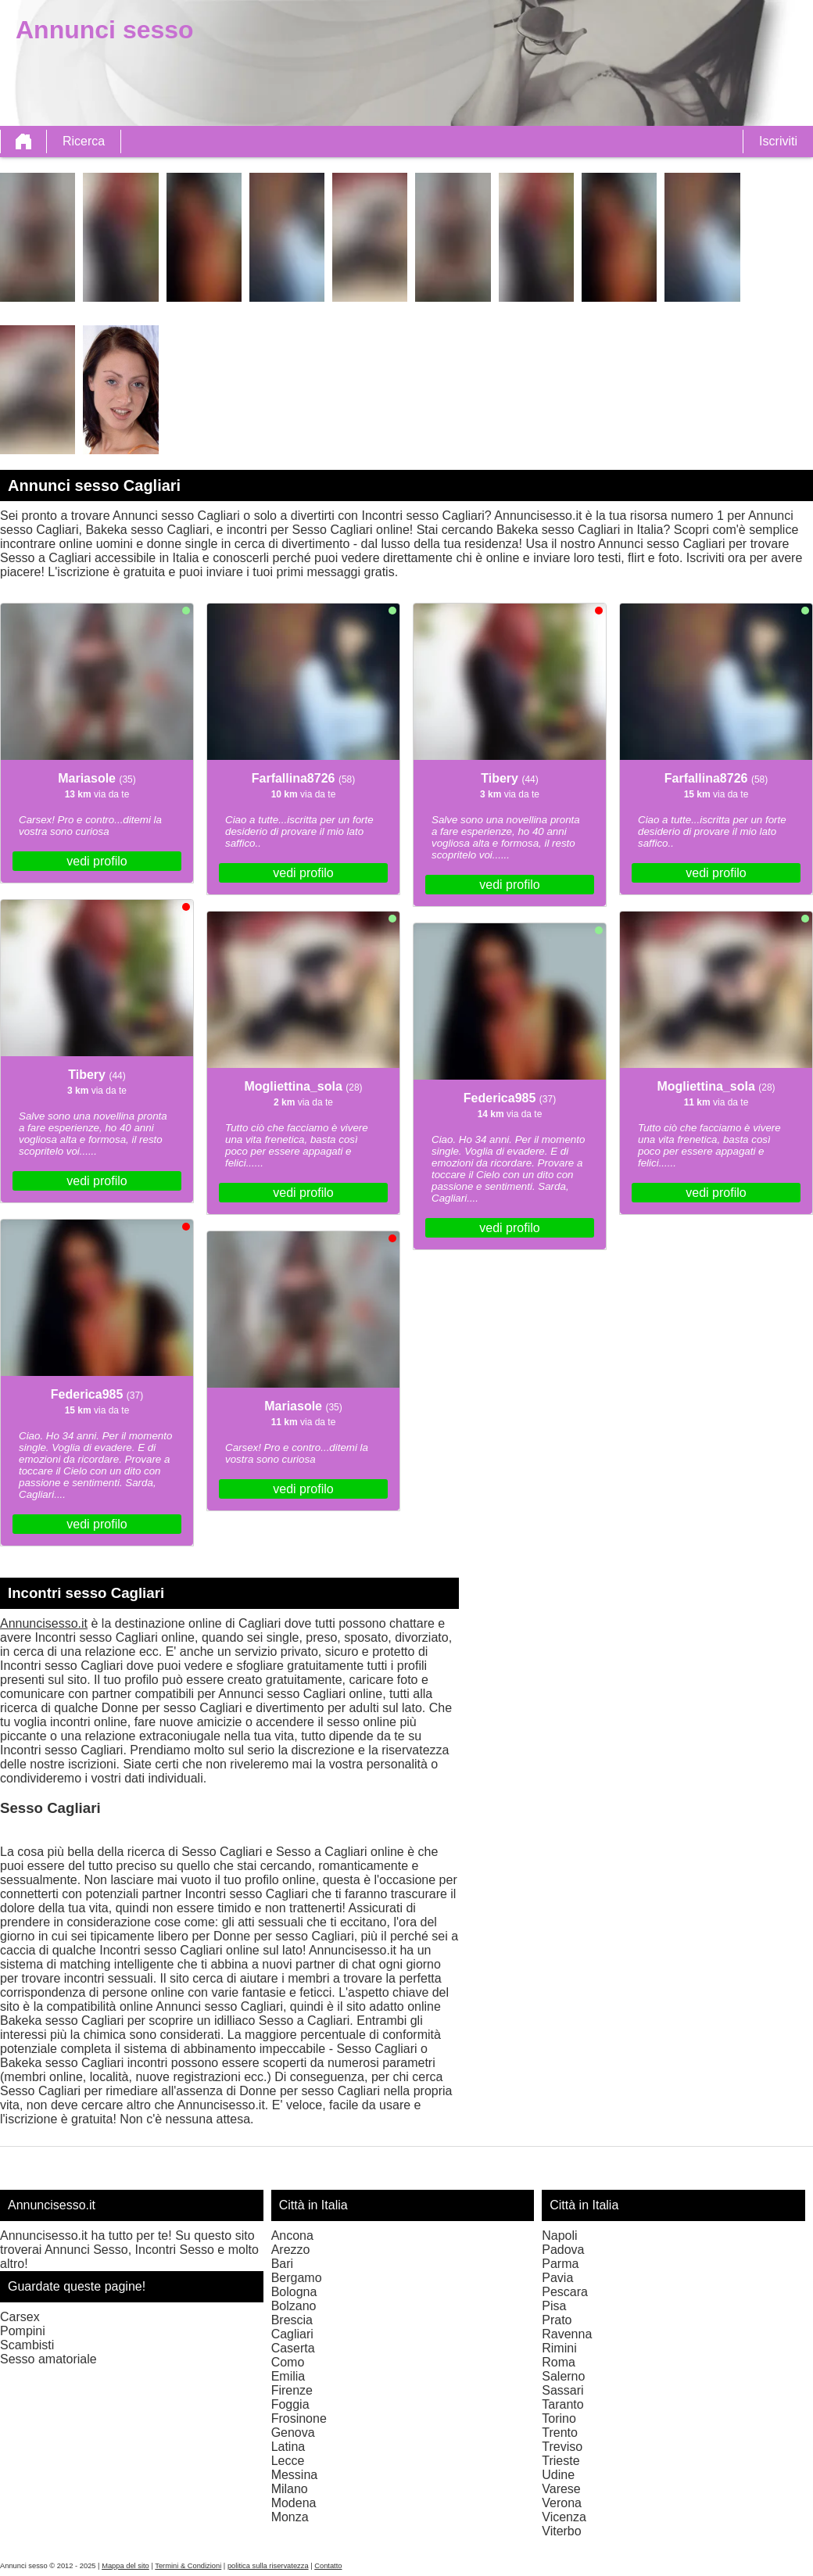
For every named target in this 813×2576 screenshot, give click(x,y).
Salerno (563, 2376)
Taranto (562, 2404)
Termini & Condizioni (188, 2566)
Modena (294, 2503)
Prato (556, 2320)
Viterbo (561, 2531)
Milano (289, 2488)
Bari (282, 2263)
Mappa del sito (125, 2566)
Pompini (22, 2331)
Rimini (559, 2348)
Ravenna (567, 2334)
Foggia (290, 2404)
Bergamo (296, 2277)
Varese (561, 2488)
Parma (560, 2263)
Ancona (292, 2235)
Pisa (554, 2306)
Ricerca (84, 141)
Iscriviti (778, 141)
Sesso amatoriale (48, 2359)
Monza (290, 2517)
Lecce (288, 2460)
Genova (293, 2432)
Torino (559, 2418)
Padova (563, 2249)
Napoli (559, 2235)
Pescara (565, 2291)
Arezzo (290, 2249)
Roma (558, 2362)
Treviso (562, 2446)
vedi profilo (96, 861)
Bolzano (294, 2306)
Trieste (560, 2460)
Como (288, 2362)
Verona (562, 2503)
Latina (288, 2446)
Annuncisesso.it (44, 1623)
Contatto (328, 2566)
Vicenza (564, 2517)
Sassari (562, 2390)
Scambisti (27, 2345)
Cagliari (292, 2334)
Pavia (557, 2277)
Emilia (288, 2376)
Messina (294, 2474)
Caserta (293, 2348)
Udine (558, 2474)
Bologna (294, 2291)
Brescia (292, 2320)
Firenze (292, 2390)
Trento (560, 2432)
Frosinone (299, 2418)
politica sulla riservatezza (268, 2566)
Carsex (20, 2316)
